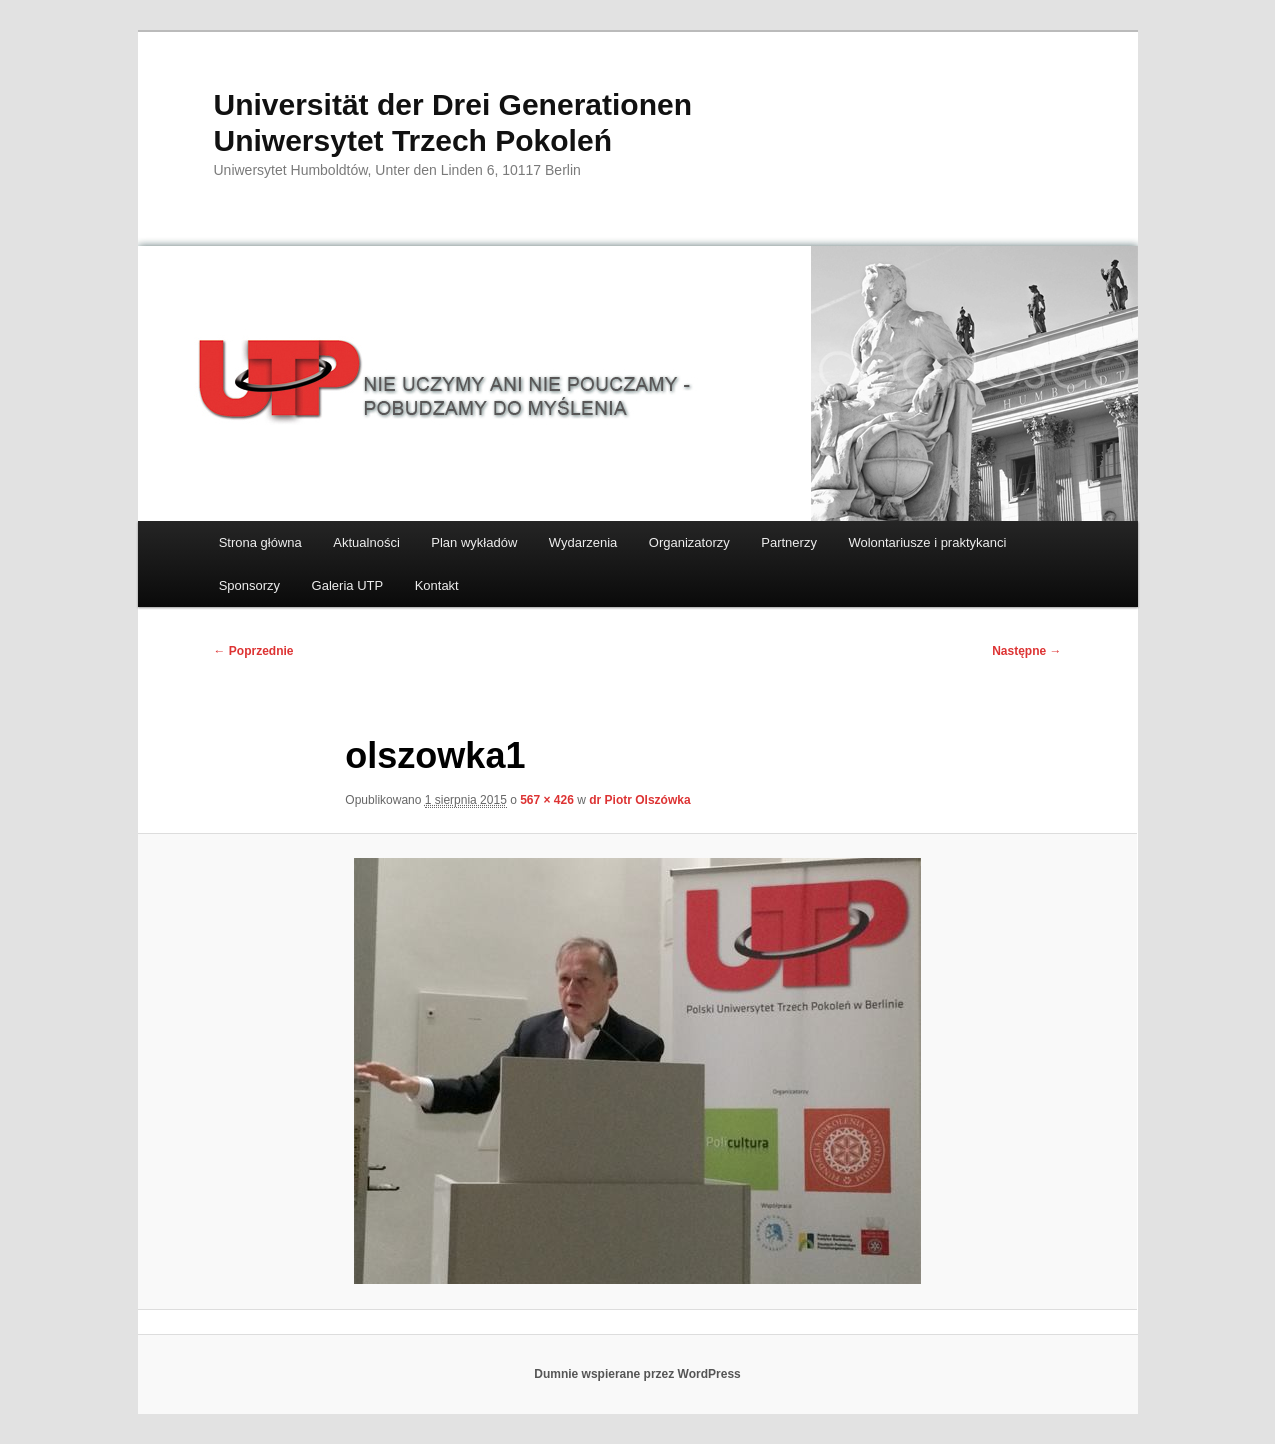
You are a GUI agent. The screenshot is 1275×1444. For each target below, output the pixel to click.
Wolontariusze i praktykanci (927, 542)
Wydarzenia (583, 542)
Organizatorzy (689, 542)
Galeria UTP (348, 585)
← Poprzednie (254, 651)
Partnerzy (789, 542)
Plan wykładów (474, 542)
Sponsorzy (249, 585)
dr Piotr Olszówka (639, 800)
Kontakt (437, 585)
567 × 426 (547, 800)
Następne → (1026, 651)
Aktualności (366, 542)
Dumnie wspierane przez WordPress (637, 1374)
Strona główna (260, 542)
